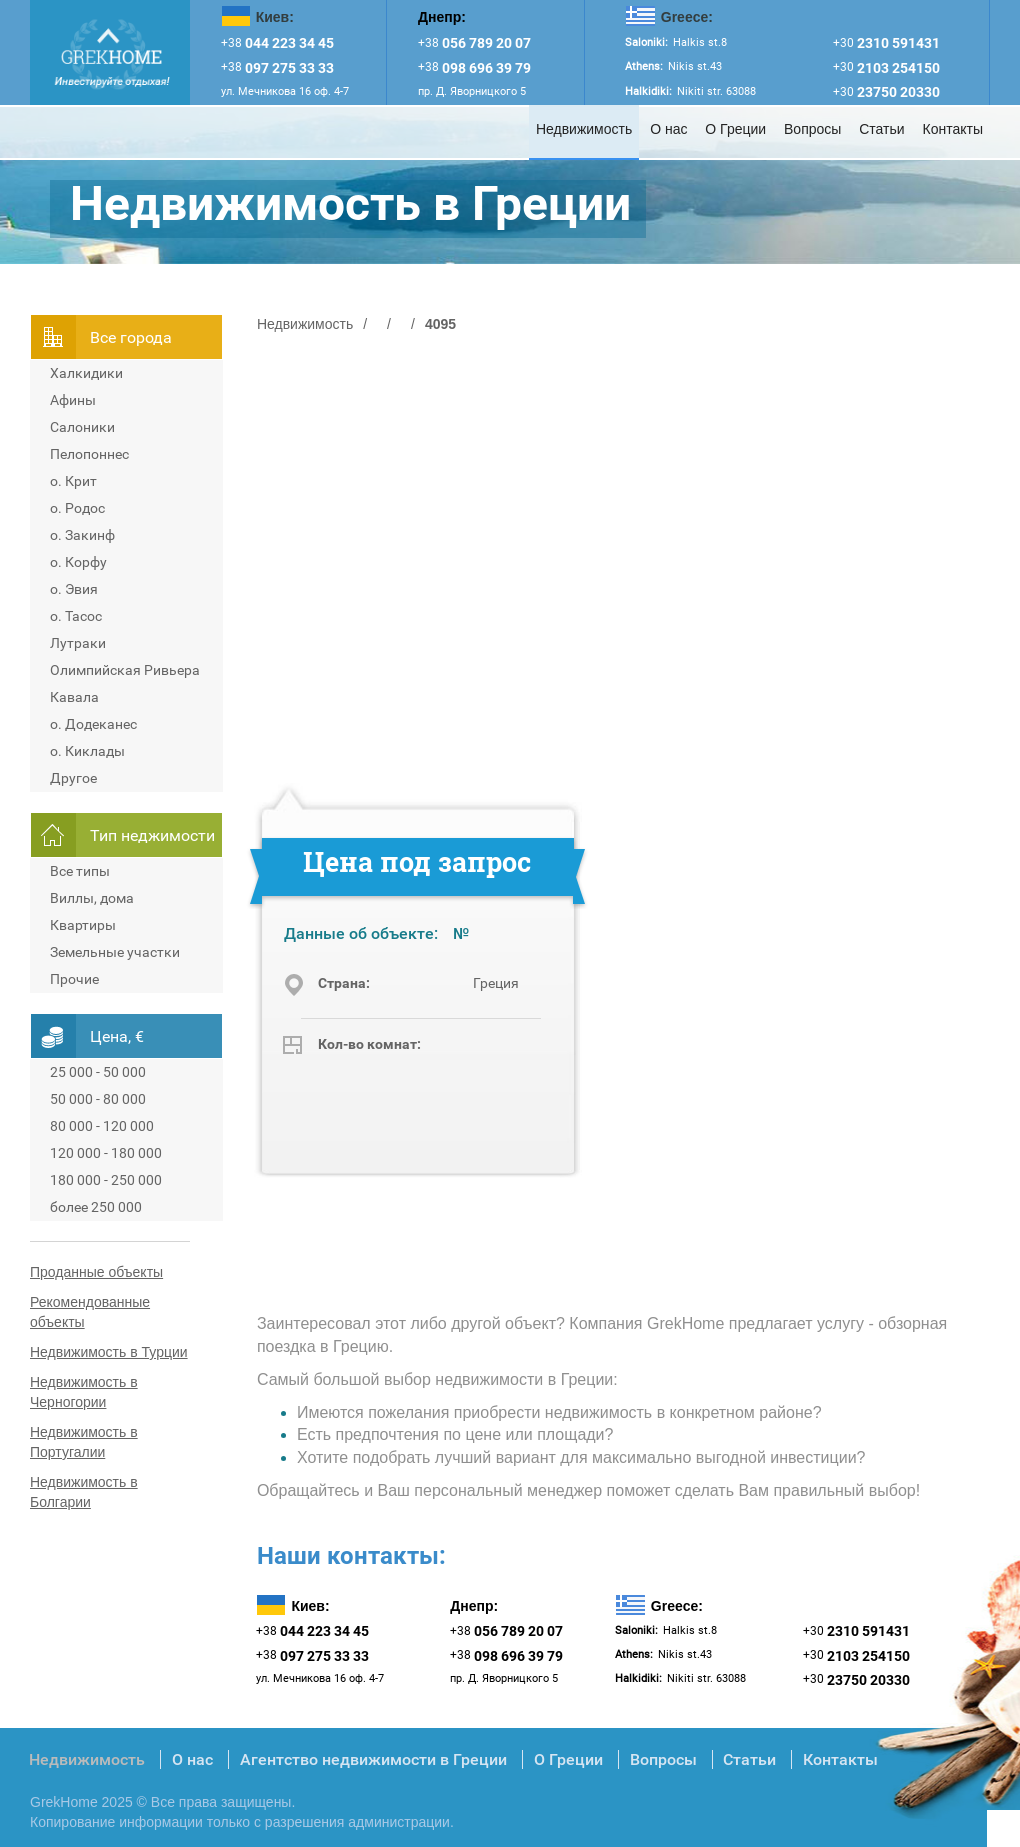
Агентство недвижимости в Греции (373, 1759)
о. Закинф (82, 535)
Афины (73, 400)
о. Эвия (74, 589)
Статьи (881, 129)
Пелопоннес (89, 454)
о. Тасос (76, 616)
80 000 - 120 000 (102, 1126)
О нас (668, 129)
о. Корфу (78, 562)
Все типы (80, 871)
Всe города (131, 337)
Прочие (74, 979)
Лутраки (78, 643)
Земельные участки (115, 952)
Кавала (74, 697)
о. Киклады (87, 751)
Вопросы (812, 129)
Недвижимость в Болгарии (84, 1492)
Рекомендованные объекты (90, 1312)
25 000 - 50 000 (98, 1072)
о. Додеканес (93, 724)
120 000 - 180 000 (106, 1153)
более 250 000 (96, 1207)
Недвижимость (584, 129)
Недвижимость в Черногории (84, 1392)
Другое (73, 778)
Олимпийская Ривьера (125, 670)
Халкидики (86, 373)
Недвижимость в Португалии (84, 1442)
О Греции (735, 129)
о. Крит (73, 481)
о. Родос (77, 508)
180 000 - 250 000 (106, 1180)
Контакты (953, 129)
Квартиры (83, 925)
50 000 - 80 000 (98, 1099)
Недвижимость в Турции (109, 1352)
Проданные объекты (96, 1272)
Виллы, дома (92, 898)
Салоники (82, 427)
